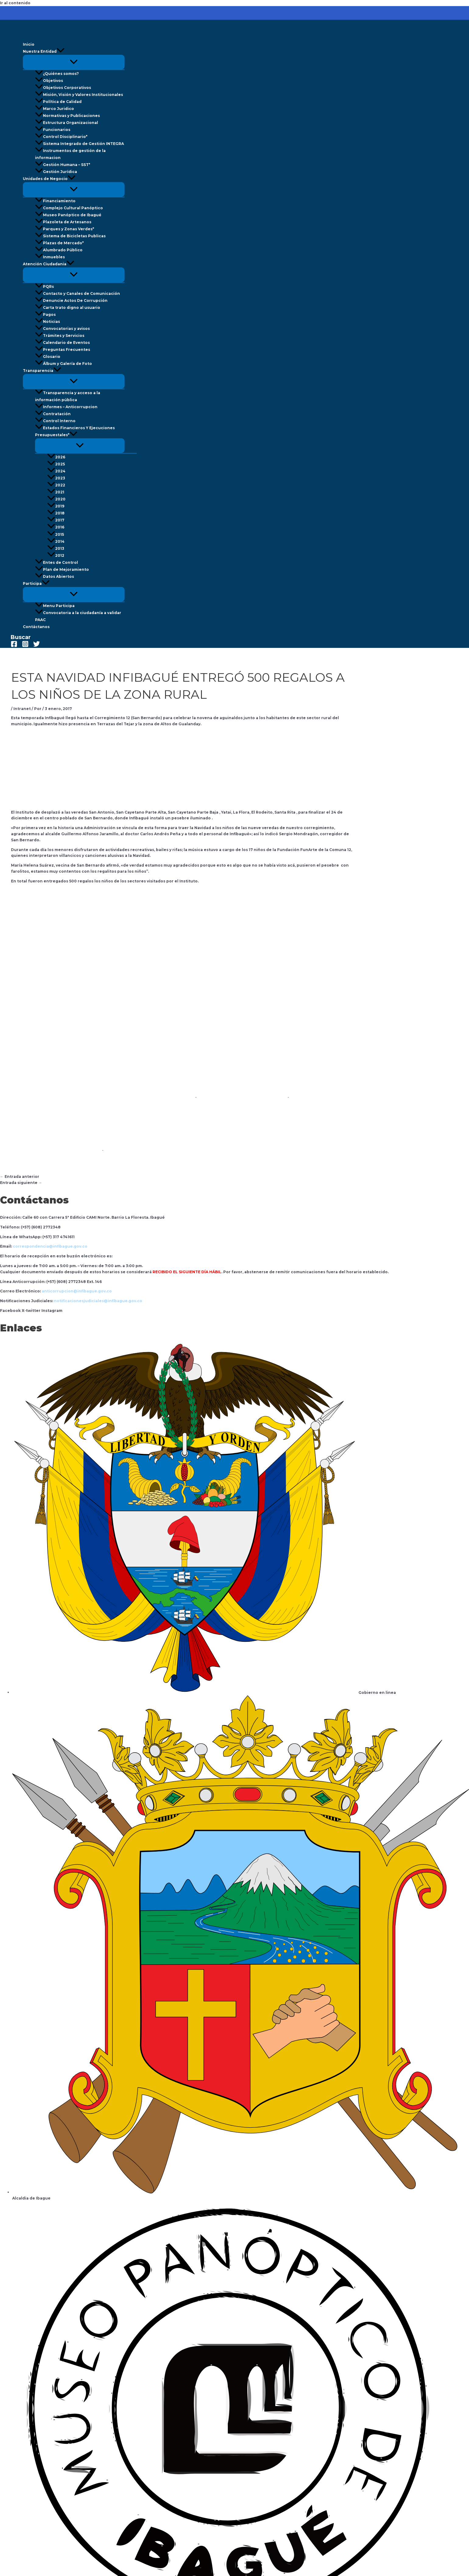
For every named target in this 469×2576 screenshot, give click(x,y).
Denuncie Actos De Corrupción (71, 300)
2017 (55, 520)
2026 (56, 457)
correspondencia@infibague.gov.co (50, 1246)
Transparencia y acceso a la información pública (67, 396)
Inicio (28, 44)
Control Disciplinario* (61, 136)
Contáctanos (36, 626)
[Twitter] (36, 646)
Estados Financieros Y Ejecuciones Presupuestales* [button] (75, 431)
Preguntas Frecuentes (62, 349)
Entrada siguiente (21, 1182)
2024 (56, 471)
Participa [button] (36, 583)
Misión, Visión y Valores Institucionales (79, 94)
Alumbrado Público (59, 250)
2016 (55, 527)
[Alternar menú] (74, 62)
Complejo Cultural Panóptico (69, 208)
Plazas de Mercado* (59, 243)
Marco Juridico (54, 108)
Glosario (47, 356)
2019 (55, 506)
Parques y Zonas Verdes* (64, 229)
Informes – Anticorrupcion (66, 407)
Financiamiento (55, 201)
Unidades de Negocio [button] (49, 178)
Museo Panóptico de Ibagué (68, 215)
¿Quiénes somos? (57, 73)
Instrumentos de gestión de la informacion (70, 154)
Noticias (47, 321)
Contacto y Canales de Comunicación (77, 293)
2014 (56, 541)
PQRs (44, 286)
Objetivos (49, 80)
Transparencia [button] (42, 370)
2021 (55, 492)
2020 (56, 499)
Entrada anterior (19, 1176)
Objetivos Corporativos (63, 87)
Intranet (22, 708)
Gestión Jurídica (56, 171)
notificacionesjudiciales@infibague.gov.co (98, 1301)
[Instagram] (25, 646)
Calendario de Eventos (62, 342)
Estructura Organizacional (66, 122)
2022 (56, 485)
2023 (56, 478)
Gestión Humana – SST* (62, 164)
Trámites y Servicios (59, 335)
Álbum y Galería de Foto (63, 363)
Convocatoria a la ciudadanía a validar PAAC (78, 616)
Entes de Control (56, 562)
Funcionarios (52, 129)
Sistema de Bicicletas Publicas (70, 236)
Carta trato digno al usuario (67, 307)
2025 (56, 464)
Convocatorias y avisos (62, 328)
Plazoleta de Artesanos (63, 222)
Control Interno (55, 421)
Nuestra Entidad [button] (44, 51)
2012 (55, 555)
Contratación (53, 414)
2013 (55, 548)
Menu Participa (55, 605)
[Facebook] (14, 646)
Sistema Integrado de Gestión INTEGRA (79, 143)
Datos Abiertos (54, 576)
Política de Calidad (58, 101)
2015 (55, 534)
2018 (56, 513)
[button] (61, 51)
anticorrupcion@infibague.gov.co (77, 1291)
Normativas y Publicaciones (67, 115)
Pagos (45, 314)
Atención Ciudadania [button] (48, 263)
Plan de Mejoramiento (62, 569)
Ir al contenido (15, 3)
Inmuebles (50, 257)
